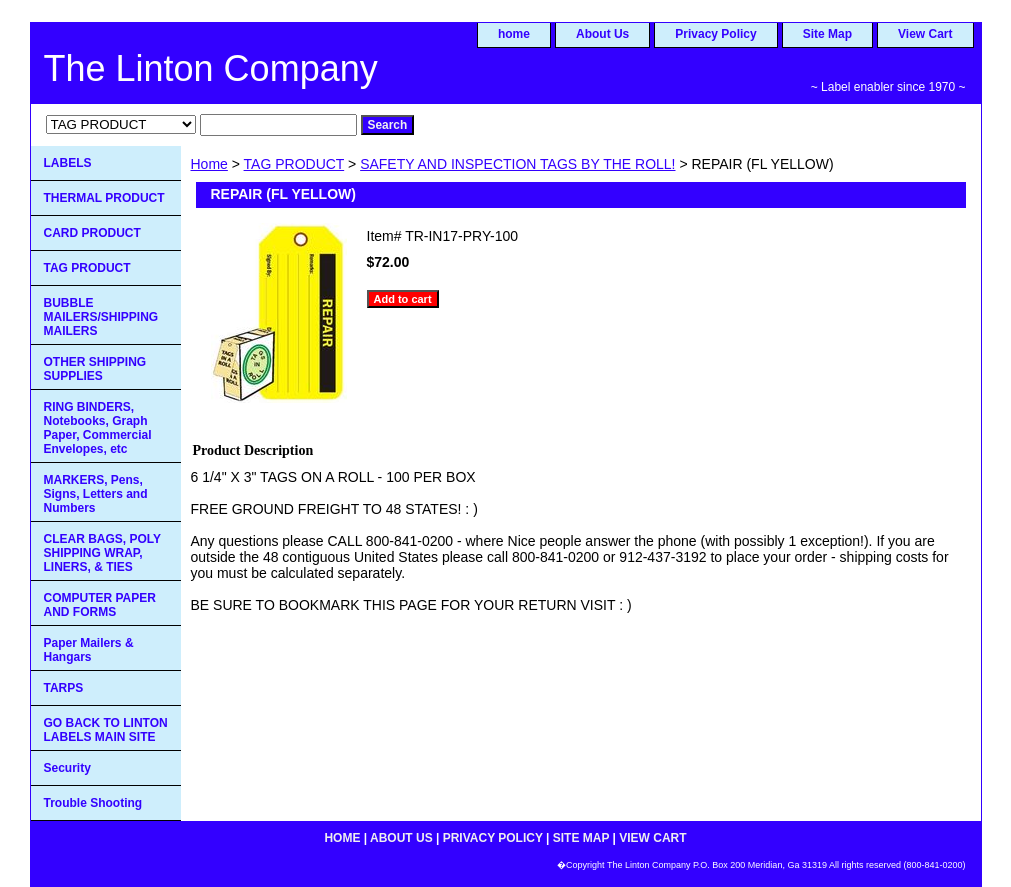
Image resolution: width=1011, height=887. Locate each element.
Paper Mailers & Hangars (89, 650)
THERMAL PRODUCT (104, 198)
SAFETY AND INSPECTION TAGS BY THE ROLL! (517, 164)
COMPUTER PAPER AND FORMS (100, 605)
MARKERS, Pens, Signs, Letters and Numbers (96, 494)
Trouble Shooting (93, 803)
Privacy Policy (715, 34)
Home (209, 164)
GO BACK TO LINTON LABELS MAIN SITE (106, 730)
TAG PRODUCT (294, 164)
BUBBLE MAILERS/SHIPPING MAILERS (101, 317)
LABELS (68, 163)
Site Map (827, 34)
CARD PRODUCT (92, 233)
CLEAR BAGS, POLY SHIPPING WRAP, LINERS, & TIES (103, 553)
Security (67, 768)
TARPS (64, 688)
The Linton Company (211, 68)
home (514, 34)
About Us (602, 34)
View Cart (925, 34)
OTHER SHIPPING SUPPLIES (95, 369)
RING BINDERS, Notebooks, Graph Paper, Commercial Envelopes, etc (98, 428)
